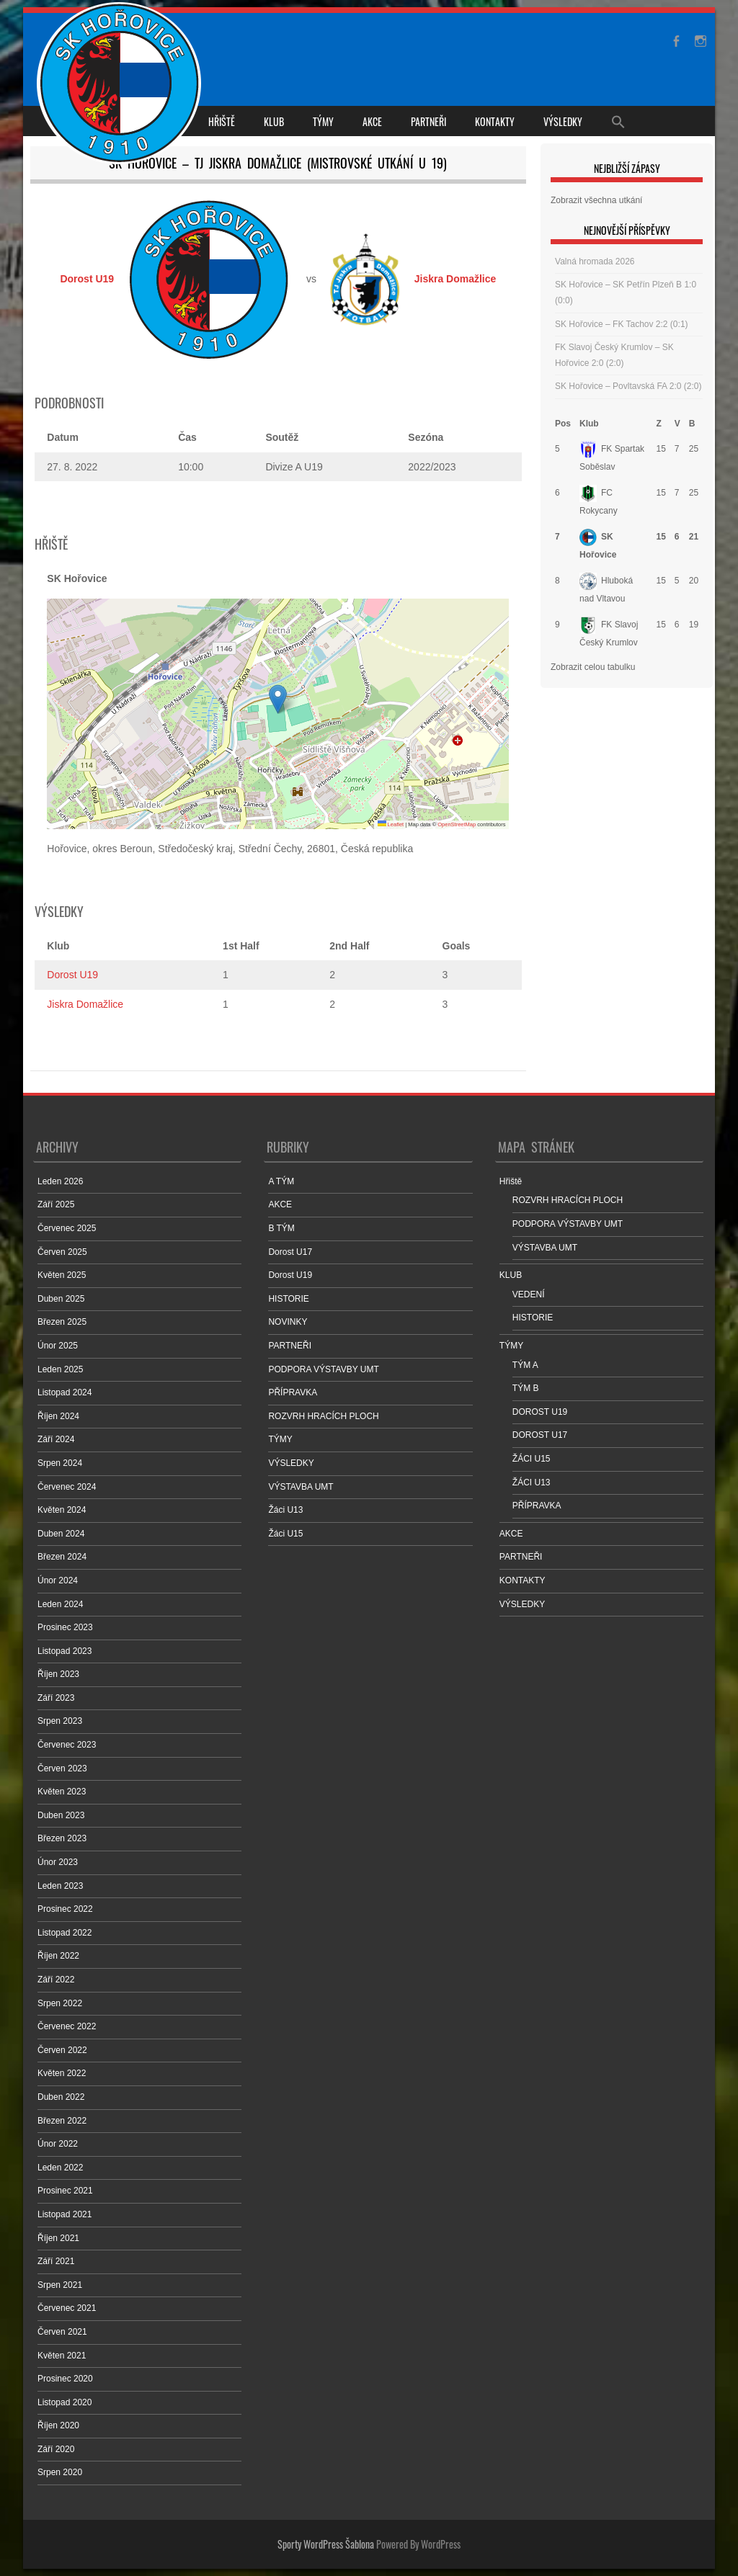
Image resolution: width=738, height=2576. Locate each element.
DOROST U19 (539, 1412)
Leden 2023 (60, 1886)
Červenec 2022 (66, 2026)
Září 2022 (55, 1980)
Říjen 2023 (58, 1674)
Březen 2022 (61, 2121)
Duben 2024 (60, 1534)
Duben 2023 (60, 1815)
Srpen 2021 (59, 2285)
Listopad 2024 (64, 1392)
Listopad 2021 (64, 2214)
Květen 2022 (61, 2073)
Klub (589, 424)
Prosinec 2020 (65, 2379)
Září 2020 (55, 2449)
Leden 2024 (60, 1604)
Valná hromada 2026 (595, 261)
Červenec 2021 (66, 2308)
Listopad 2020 (64, 2402)
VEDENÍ (528, 1294)
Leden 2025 (60, 1369)
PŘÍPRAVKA (292, 1392)
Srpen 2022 (59, 2003)
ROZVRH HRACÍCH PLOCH (323, 1416)
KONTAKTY (495, 121)
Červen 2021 (62, 2332)
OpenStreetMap (456, 824)
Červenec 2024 (66, 1487)
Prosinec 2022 (65, 1909)
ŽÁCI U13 (531, 1482)
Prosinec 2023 (65, 1627)
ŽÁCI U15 (531, 1459)
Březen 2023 (61, 1838)
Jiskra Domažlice (85, 1004)
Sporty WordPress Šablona (325, 2544)
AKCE (372, 121)
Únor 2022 (57, 2144)
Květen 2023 (61, 1791)
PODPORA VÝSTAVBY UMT (323, 1369)
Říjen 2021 (58, 2238)
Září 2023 (55, 1698)
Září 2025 (55, 1204)
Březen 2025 (61, 1322)
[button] (278, 699)
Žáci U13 (285, 1510)
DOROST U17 (539, 1435)
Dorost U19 (72, 974)
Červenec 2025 (66, 1228)
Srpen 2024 (59, 1463)
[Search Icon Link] (618, 121)
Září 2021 (55, 2261)
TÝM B (525, 1388)
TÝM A (525, 1365)
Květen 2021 (61, 2356)
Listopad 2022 (64, 1933)
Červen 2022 (62, 2050)
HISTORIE (288, 1299)
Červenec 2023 (66, 1745)
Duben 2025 (60, 1299)
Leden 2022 (60, 2168)
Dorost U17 (290, 1252)
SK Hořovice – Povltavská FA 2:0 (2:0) (628, 386)
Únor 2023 (57, 1862)
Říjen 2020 (58, 2425)
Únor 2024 (57, 1580)
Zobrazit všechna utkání (596, 200)
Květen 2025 (61, 1275)
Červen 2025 (62, 1252)
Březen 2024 (61, 1557)
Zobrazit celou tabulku (593, 667)
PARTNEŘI (428, 121)
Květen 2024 (61, 1510)
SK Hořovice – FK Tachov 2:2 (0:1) (621, 324)
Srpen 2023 (59, 1721)
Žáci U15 (285, 1534)
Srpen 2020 (59, 2472)
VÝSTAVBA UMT (300, 1487)
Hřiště (221, 121)
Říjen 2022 (58, 1956)
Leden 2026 (60, 1181)
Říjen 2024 (58, 1416)
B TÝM (281, 1228)
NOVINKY (287, 1322)
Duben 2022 (60, 2097)
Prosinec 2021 (65, 2191)
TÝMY (323, 121)
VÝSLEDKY (562, 121)
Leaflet (391, 824)
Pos (563, 424)
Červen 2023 (62, 1768)
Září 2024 (55, 1439)
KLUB (274, 121)
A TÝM (281, 1181)
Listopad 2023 (64, 1651)
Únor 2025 (57, 1346)
